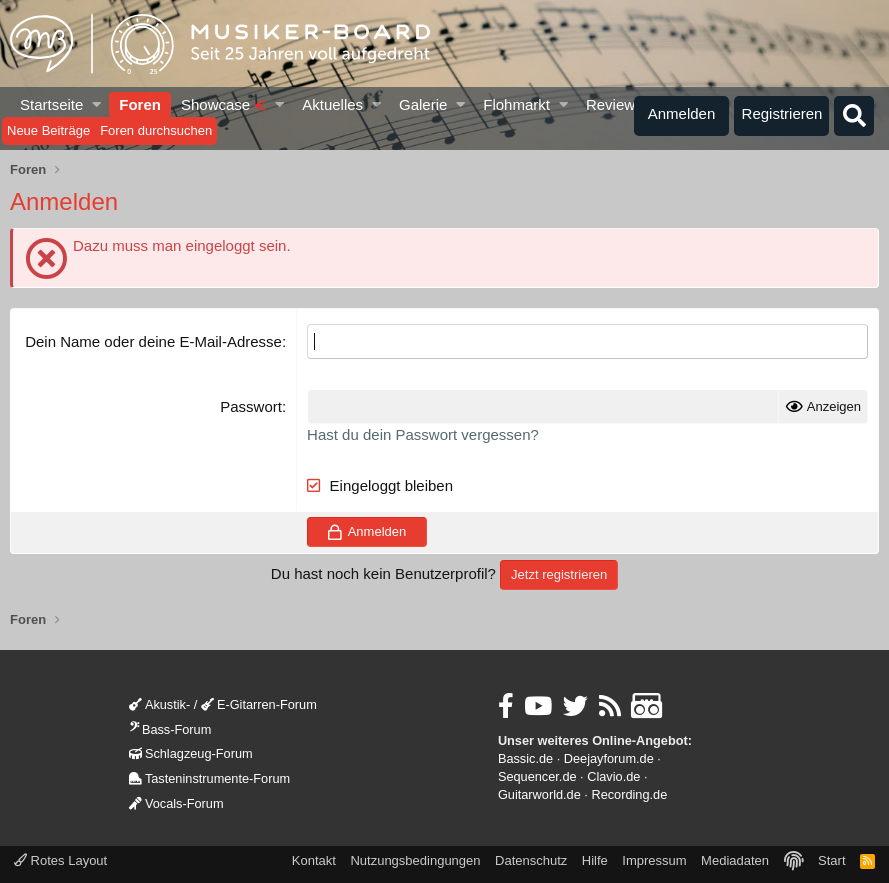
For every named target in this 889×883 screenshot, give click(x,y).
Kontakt (314, 860)
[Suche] (854, 116)
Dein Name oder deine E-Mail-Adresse (153, 341)
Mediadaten (735, 860)
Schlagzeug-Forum (191, 753)
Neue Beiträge (48, 130)
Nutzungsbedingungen (415, 860)
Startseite (51, 104)
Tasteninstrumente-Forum (209, 778)
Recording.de (629, 794)
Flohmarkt (516, 104)
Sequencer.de (537, 776)
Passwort (251, 406)
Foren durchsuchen (156, 130)
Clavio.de (613, 776)
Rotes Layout (60, 860)
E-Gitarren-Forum (259, 704)
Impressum (654, 860)
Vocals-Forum (176, 803)
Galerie (423, 104)
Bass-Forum (170, 729)
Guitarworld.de (539, 794)
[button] (97, 104)
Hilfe (595, 860)
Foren (140, 104)
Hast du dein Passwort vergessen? (423, 434)
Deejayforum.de (609, 758)
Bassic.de (525, 758)
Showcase (223, 104)
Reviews (614, 104)
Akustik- (159, 704)
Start (831, 860)
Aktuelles (332, 104)
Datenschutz (531, 860)
